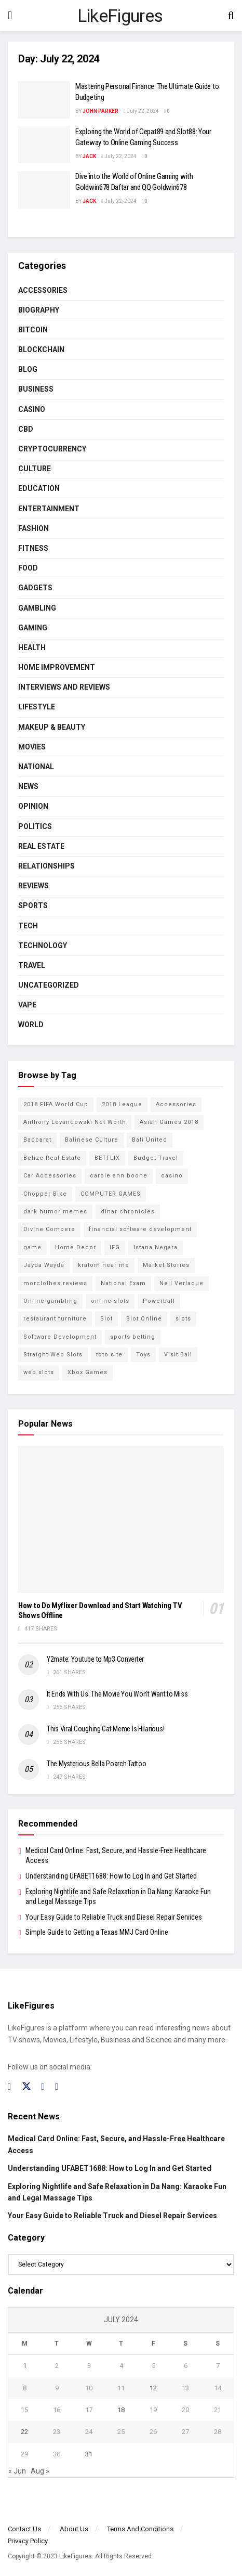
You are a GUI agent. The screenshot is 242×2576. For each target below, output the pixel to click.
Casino (31, 409)
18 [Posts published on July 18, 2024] (121, 2410)
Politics (35, 826)
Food (28, 568)
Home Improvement (56, 667)
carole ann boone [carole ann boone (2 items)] (118, 1175)
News (28, 786)
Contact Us (24, 2529)
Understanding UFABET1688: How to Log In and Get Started (111, 1876)
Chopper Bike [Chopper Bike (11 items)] (45, 1193)
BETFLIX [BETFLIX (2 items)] (107, 1158)
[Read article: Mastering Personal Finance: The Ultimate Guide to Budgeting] (44, 100)
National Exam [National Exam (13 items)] (123, 1283)
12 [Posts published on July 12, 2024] (153, 2388)
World (31, 1024)
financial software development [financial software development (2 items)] (140, 1229)
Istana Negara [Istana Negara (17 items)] (155, 1247)
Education (39, 488)
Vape (27, 1005)
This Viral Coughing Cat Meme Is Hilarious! (105, 1729)
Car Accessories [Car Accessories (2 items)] (49, 1175)
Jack (89, 156)
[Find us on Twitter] (26, 2086)
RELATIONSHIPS (46, 866)
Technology (42, 945)
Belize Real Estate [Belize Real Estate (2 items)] (52, 1158)
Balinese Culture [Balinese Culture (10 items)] (91, 1139)
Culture (34, 468)
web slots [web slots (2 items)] (38, 1372)
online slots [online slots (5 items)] (110, 1301)
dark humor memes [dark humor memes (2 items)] (55, 1211)
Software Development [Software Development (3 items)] (60, 1337)
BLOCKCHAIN (41, 349)
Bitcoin (33, 330)
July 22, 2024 (141, 111)
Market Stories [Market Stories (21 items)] (166, 1265)
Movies (32, 747)
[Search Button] (231, 15)
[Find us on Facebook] (9, 2087)
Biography (38, 310)
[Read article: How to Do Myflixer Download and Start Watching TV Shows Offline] (121, 1519)
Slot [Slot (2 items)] (106, 1318)
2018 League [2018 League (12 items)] (122, 1104)
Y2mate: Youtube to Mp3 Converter (95, 1659)
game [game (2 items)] (32, 1247)
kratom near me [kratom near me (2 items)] (103, 1265)
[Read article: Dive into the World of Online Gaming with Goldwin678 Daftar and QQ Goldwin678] (44, 190)
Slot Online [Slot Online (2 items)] (144, 1318)
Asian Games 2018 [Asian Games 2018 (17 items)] (169, 1122)
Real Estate (41, 846)
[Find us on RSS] (57, 2087)
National (36, 766)
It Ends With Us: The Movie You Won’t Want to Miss (117, 1694)
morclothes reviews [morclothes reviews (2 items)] (55, 1283)
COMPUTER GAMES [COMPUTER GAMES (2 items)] (110, 1193)
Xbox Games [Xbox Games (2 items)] (87, 1372)
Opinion (33, 806)
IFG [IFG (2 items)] (115, 1247)
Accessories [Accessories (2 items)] (176, 1104)
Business (35, 389)
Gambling (37, 608)
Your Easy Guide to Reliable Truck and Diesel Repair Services (113, 1917)
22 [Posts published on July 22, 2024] (24, 2432)
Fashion (33, 528)
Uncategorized (48, 985)
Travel (31, 965)
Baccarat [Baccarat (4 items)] (37, 1139)
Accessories (43, 290)
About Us (74, 2529)
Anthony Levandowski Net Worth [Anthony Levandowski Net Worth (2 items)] (74, 1122)
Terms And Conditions (140, 2529)
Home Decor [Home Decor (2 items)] (75, 1247)
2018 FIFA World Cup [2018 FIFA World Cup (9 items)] (55, 1104)
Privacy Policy (28, 2541)
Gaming (32, 628)
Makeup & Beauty (51, 727)
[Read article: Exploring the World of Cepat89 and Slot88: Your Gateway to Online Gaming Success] (44, 145)
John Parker (100, 111)
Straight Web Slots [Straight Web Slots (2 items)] (53, 1354)
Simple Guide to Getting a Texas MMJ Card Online (96, 1932)
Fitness (33, 548)
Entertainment (48, 508)
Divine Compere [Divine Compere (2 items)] (49, 1229)
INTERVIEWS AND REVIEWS (64, 687)
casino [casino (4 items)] (172, 1175)
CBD (25, 429)
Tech (28, 926)
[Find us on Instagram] (43, 2087)
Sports (33, 905)
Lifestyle (36, 707)
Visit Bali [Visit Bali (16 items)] (178, 1354)
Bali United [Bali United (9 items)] (149, 1139)
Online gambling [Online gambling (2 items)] (50, 1301)
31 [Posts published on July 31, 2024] (88, 2454)
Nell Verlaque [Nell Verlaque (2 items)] (181, 1283)
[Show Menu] (10, 15)
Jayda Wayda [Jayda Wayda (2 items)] (43, 1265)
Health (32, 647)
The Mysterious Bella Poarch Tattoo (96, 1763)
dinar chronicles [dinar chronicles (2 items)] (128, 1211)
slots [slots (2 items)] (183, 1318)
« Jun (17, 2471)
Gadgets (35, 588)
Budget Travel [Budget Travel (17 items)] (155, 1158)
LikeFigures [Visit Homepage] (120, 15)
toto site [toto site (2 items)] (109, 1354)
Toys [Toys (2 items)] (143, 1354)
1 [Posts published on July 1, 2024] (24, 2366)
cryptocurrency (52, 449)
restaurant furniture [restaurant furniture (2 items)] (55, 1318)
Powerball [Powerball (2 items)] (159, 1301)
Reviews (33, 886)
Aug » (40, 2471)
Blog (27, 369)
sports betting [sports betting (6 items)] (132, 1337)
